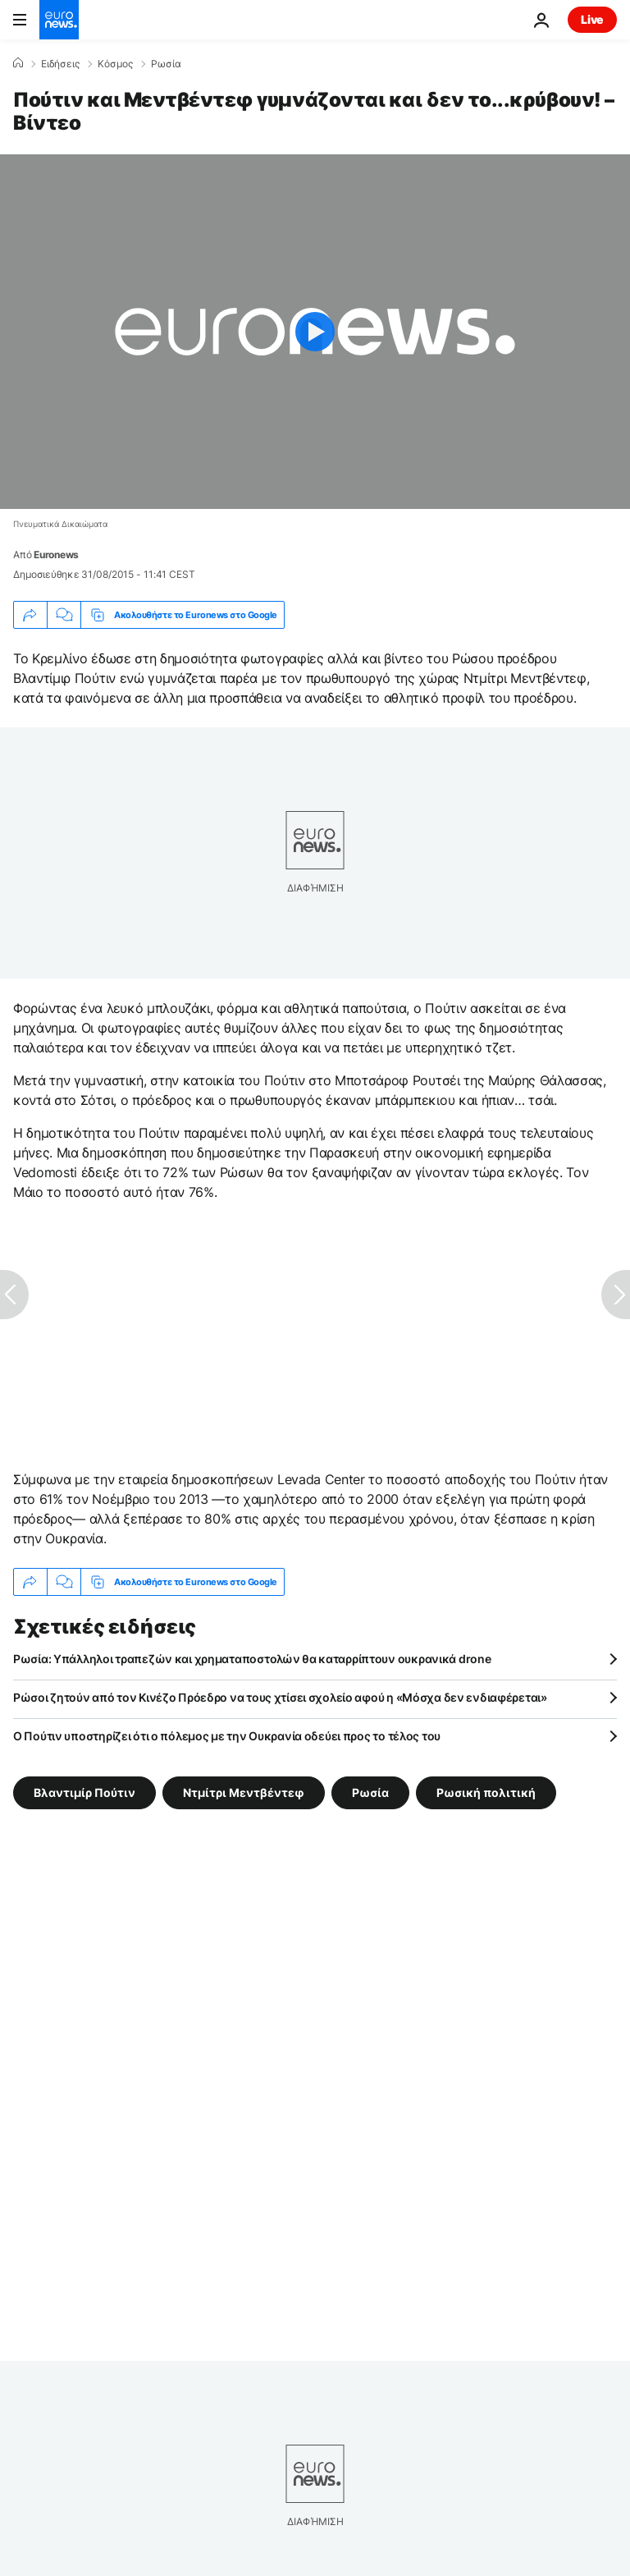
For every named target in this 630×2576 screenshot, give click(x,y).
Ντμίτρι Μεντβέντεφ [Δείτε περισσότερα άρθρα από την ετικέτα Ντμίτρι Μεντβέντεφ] (243, 1792)
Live (592, 19)
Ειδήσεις (60, 64)
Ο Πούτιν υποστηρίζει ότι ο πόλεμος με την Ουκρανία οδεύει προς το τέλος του (227, 1736)
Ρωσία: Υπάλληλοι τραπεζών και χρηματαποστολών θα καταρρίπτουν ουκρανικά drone (252, 1659)
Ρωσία (166, 64)
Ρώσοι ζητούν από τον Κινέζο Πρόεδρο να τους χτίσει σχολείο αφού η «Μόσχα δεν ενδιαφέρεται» (280, 1697)
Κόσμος (115, 64)
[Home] (18, 63)
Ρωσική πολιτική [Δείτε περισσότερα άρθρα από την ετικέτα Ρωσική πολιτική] (486, 1792)
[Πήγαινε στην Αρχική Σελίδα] (59, 19)
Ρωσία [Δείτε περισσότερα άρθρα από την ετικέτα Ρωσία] (370, 1792)
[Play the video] (315, 331)
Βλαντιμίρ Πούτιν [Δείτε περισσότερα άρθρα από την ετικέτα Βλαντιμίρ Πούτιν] (84, 1792)
